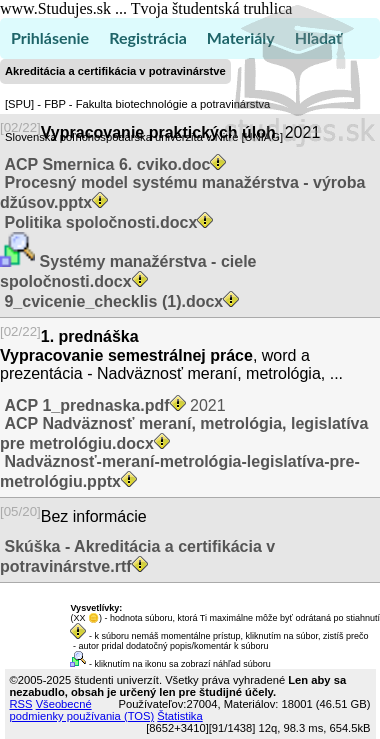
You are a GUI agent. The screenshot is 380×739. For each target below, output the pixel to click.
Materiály (241, 37)
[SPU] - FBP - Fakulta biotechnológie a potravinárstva (137, 104)
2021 (113, 405)
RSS (21, 704)
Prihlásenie (50, 37)
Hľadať (318, 37)
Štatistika (179, 716)
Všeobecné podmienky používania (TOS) (82, 710)
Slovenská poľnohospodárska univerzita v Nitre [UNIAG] (144, 137)
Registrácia (148, 37)
